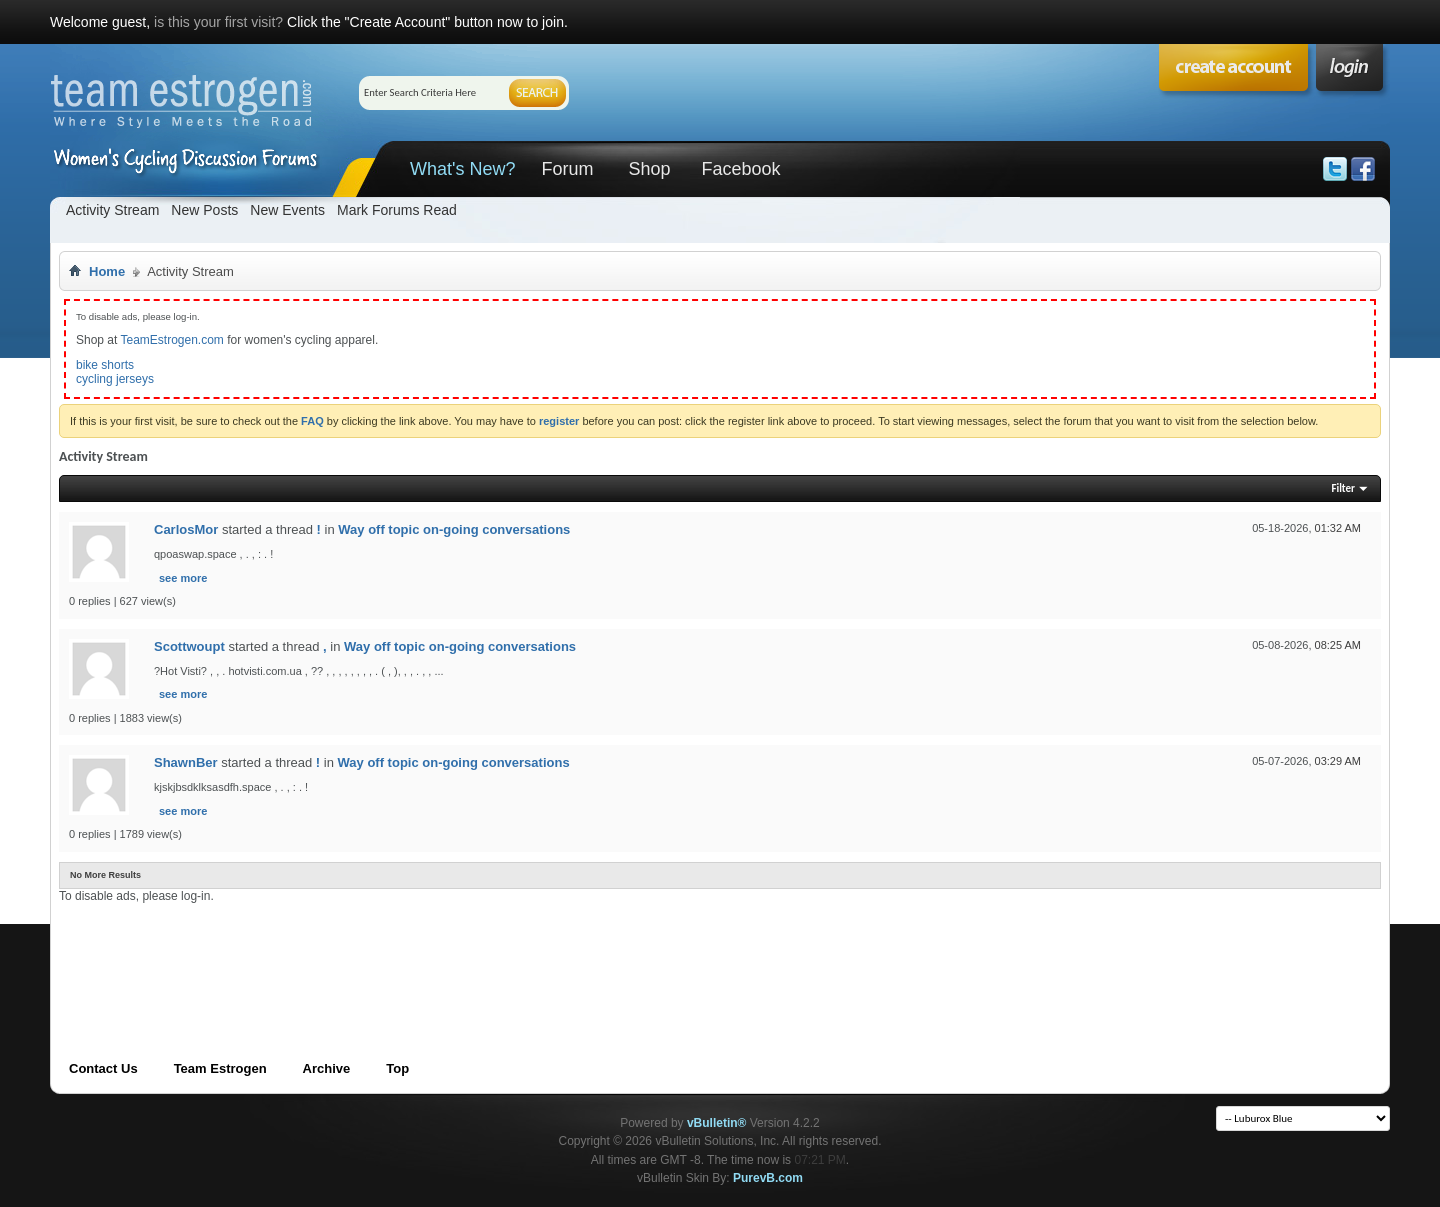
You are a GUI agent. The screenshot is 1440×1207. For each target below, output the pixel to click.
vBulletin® (717, 1123)
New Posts (204, 210)
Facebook (740, 169)
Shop (649, 169)
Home (107, 271)
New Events (287, 210)
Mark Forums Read (397, 210)
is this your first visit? (218, 22)
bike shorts (105, 365)
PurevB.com (768, 1178)
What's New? (462, 169)
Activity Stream (112, 210)
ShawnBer (186, 762)
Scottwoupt (189, 646)
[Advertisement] (423, 948)
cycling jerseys (115, 379)
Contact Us (103, 1068)
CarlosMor (186, 529)
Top (397, 1068)
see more (183, 578)
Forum (567, 169)
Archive (327, 1068)
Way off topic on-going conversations (454, 529)
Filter (1343, 488)
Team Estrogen (220, 1068)
